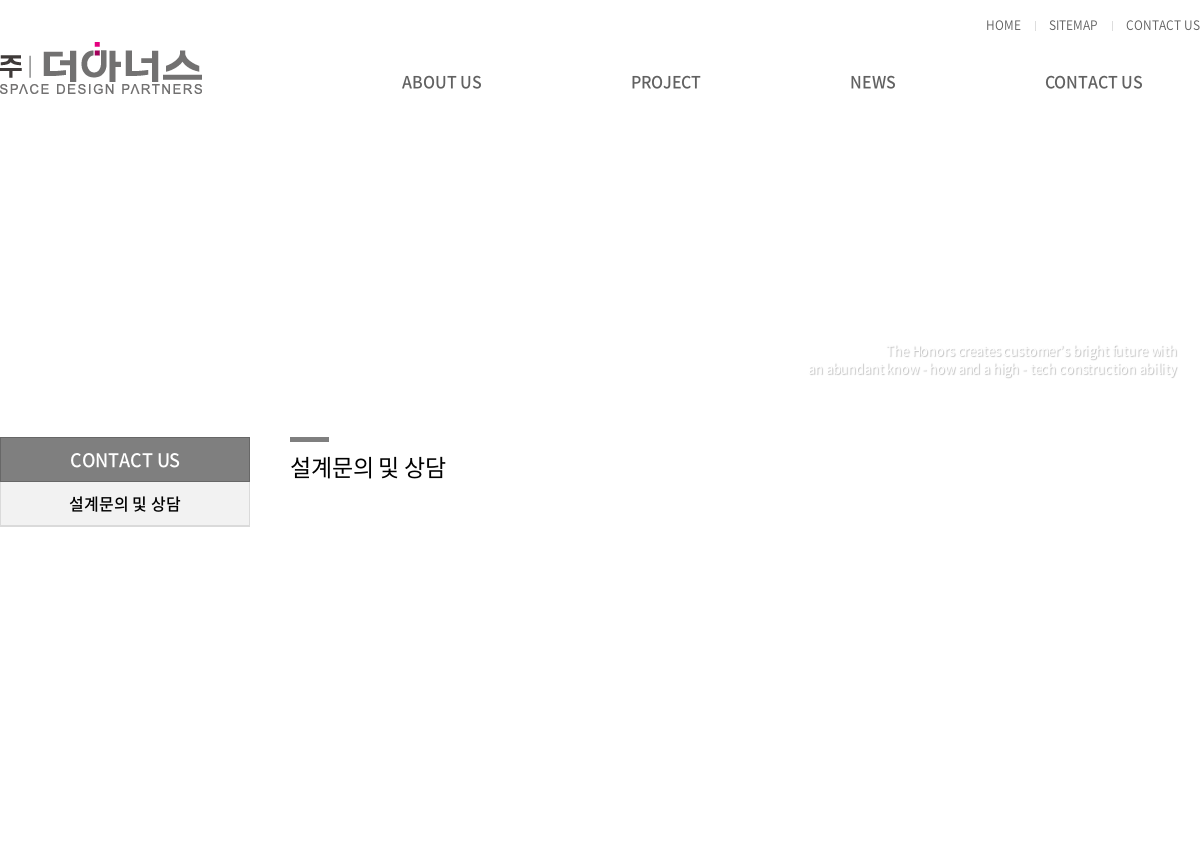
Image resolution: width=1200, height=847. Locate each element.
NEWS (872, 81)
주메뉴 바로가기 (0, 0)
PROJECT (666, 81)
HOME (1003, 25)
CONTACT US (1163, 25)
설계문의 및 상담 (125, 503)
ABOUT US (442, 81)
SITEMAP (1073, 25)
